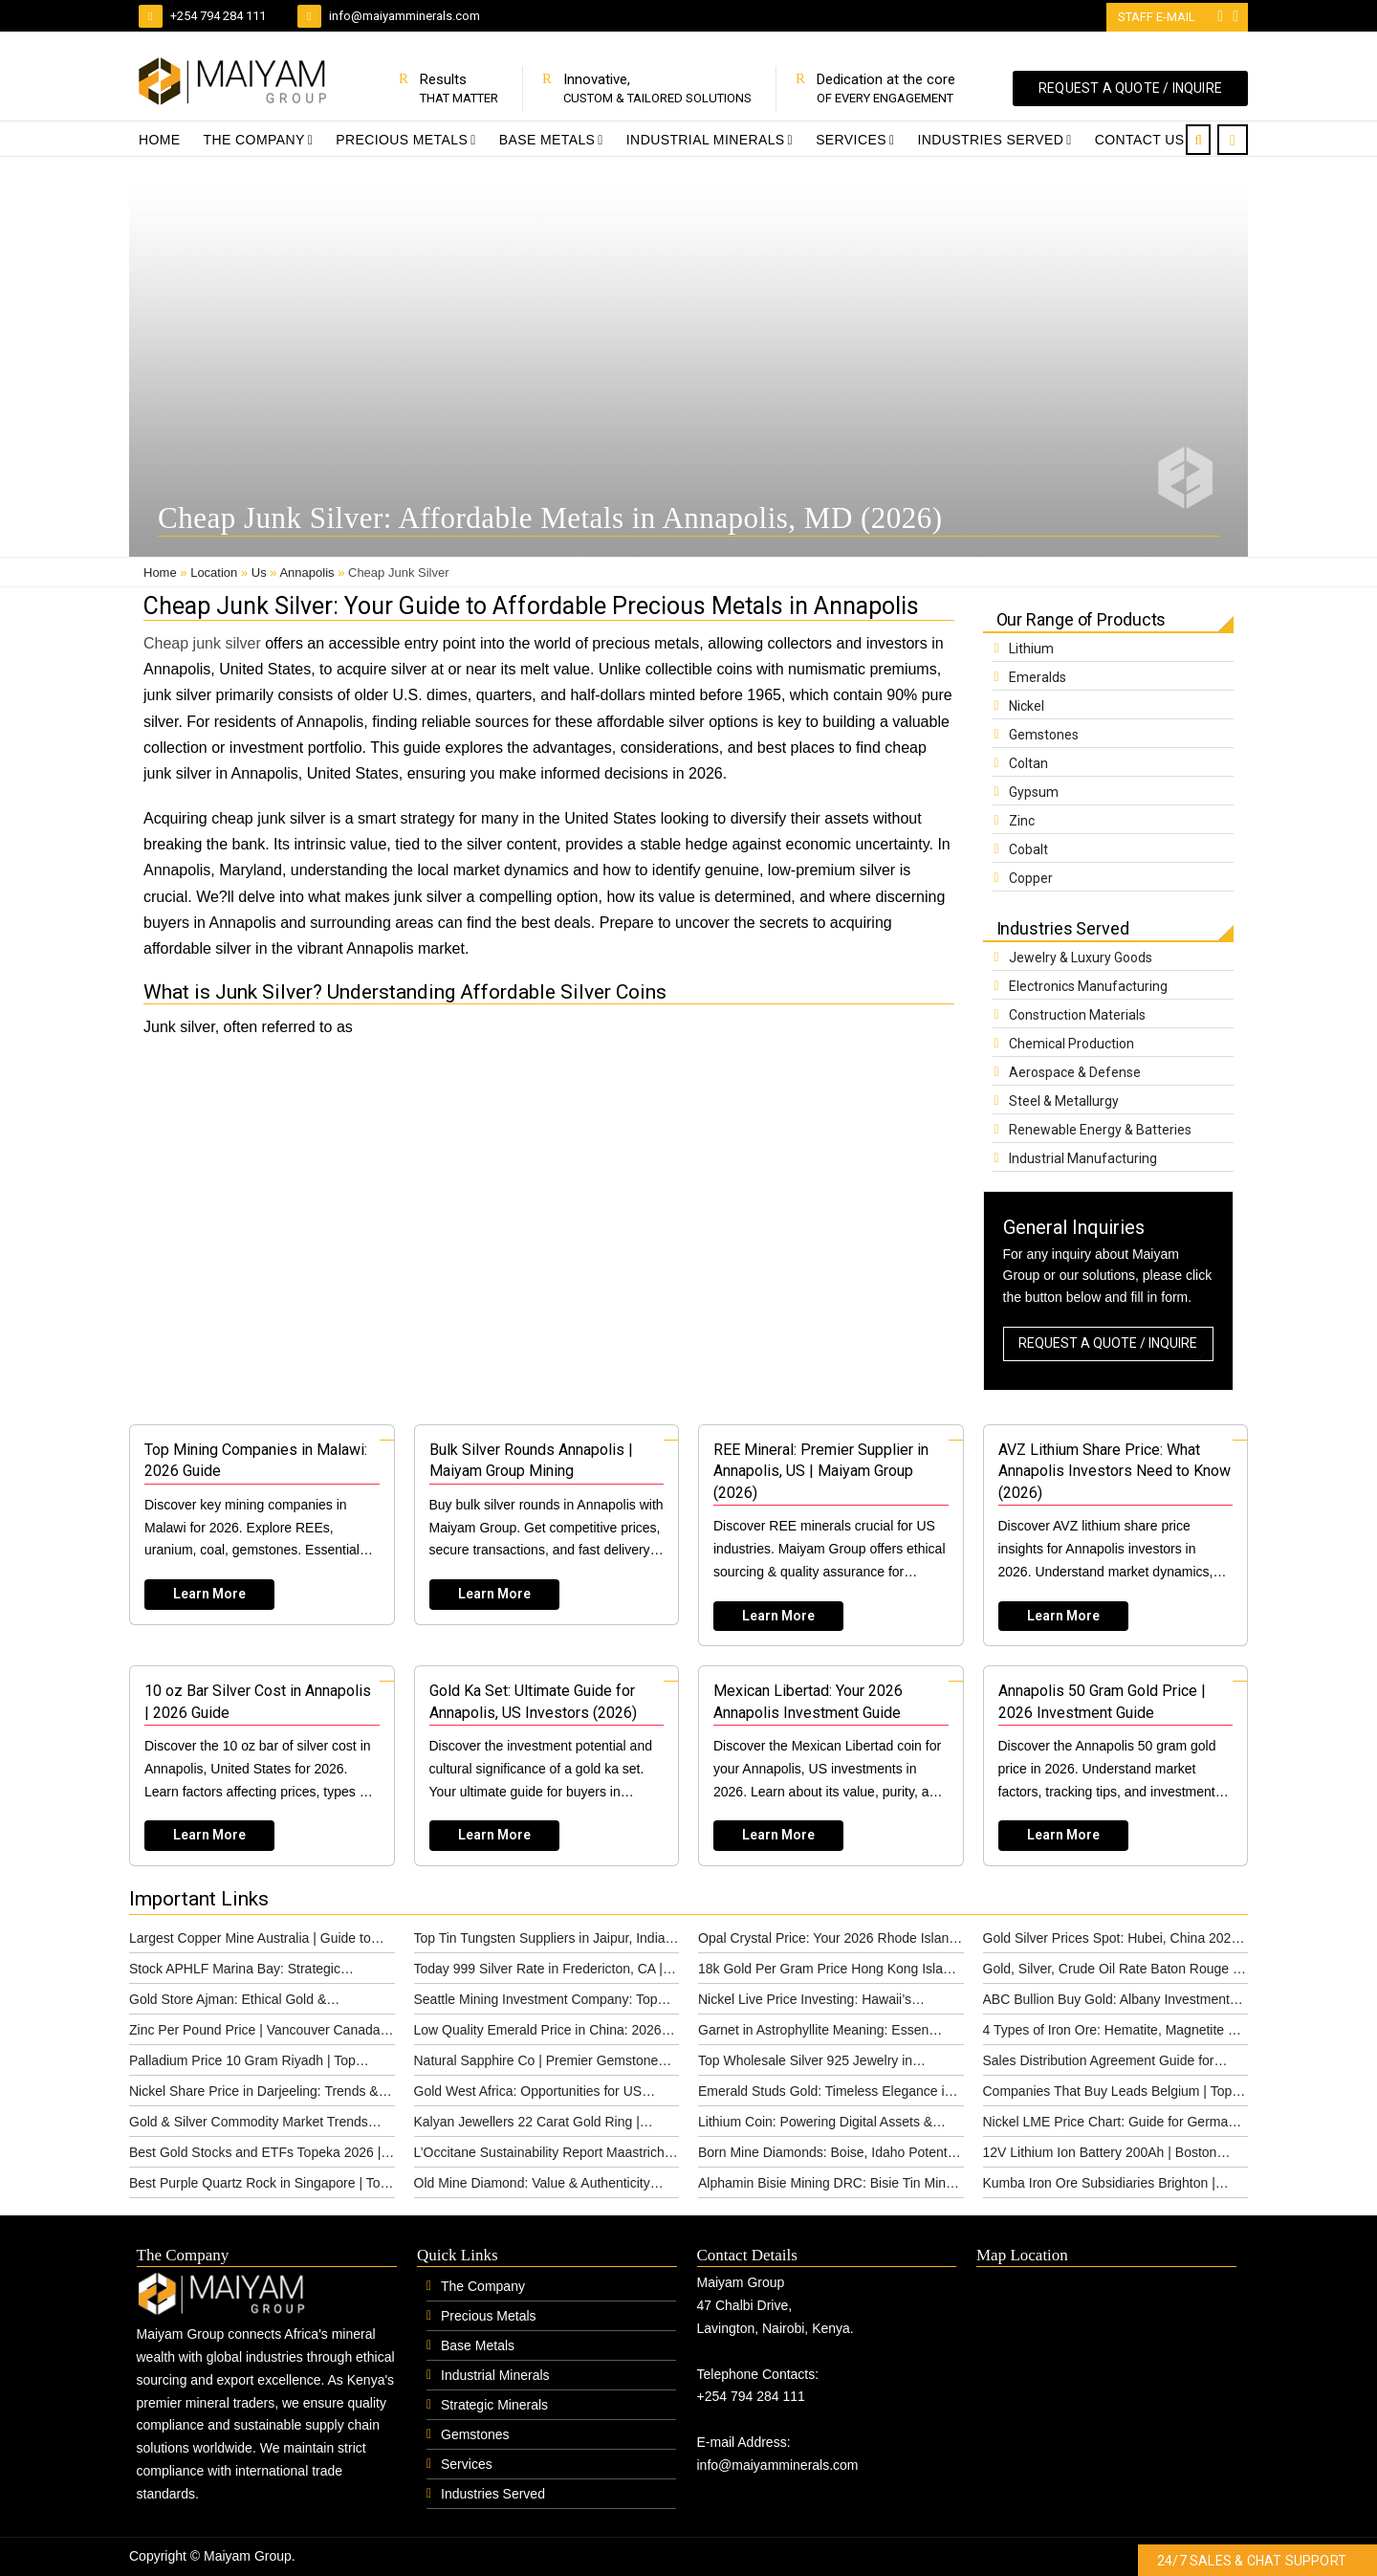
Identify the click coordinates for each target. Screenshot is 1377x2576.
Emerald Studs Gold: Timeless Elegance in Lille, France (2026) (824, 2094)
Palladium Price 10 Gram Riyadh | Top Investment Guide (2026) (242, 2064)
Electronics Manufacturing (1088, 986)
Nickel (1026, 706)
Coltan (1028, 763)
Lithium (1031, 648)
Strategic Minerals (494, 2404)
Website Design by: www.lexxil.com (381, 2557)
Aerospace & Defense (1075, 1072)
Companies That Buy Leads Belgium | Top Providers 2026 (1108, 2094)
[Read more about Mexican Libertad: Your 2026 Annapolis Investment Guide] (831, 1765)
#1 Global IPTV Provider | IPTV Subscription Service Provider (610, 2557)
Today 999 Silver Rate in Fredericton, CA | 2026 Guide (538, 1972)
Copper (1031, 878)
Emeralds (1037, 677)
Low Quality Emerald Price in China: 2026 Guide (538, 2033)
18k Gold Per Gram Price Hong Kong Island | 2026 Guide (828, 1972)
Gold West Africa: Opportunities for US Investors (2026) (528, 2094)
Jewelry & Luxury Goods (1080, 957)
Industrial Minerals (705, 139)
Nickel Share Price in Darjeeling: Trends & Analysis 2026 (254, 2094)
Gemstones (1044, 734)
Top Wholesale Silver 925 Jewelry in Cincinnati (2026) (805, 2064)
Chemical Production (1071, 1043)
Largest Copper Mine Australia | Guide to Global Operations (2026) (250, 1941)
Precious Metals (402, 139)
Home (160, 139)
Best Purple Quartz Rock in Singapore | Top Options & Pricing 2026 (258, 2186)
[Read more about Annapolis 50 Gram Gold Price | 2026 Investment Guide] (1116, 1765)
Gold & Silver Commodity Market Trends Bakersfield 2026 (248, 2125)
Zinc (1022, 820)
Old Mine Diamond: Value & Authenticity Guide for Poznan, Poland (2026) (532, 2186)
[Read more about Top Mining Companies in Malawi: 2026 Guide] (262, 1524)
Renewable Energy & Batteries (1100, 1129)
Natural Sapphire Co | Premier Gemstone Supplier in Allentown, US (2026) (536, 2064)
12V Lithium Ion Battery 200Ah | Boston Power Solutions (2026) (1100, 2156)
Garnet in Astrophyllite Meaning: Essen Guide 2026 (813, 2033)
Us (259, 572)
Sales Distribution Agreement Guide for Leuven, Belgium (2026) (1098, 2064)
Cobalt (1028, 849)
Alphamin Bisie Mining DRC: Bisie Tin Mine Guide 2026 (825, 2186)
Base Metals (547, 139)
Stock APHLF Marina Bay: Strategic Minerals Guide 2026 (234, 1972)
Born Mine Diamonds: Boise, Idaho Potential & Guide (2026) (829, 2156)
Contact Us (1140, 139)
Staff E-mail (1158, 17)
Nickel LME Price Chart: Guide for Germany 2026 (1113, 2125)
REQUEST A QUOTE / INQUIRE (1130, 88)
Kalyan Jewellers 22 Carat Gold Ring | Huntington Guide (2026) (527, 2125)
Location (213, 572)
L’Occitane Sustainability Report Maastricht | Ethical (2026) (545, 2156)
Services (851, 139)
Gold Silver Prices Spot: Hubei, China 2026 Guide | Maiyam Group (1111, 1941)
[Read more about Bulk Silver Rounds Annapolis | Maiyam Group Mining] (547, 1524)
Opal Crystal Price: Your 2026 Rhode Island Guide (827, 1941)
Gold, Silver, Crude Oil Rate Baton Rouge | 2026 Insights (1109, 1972)
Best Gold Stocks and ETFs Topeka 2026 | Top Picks (255, 2156)
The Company (254, 139)
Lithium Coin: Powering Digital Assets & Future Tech (815, 2125)
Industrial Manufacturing (1083, 1158)
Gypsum (1034, 792)
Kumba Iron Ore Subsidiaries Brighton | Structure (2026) (1099, 2186)
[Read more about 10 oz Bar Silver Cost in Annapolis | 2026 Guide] (262, 1765)
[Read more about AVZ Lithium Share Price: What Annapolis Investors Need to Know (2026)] (1116, 1535)
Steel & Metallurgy (1064, 1101)
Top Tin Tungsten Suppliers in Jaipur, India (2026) (540, 1941)
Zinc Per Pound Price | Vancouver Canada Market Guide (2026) (255, 2033)
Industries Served (990, 139)
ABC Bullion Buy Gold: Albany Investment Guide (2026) (1106, 2003)
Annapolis (306, 572)
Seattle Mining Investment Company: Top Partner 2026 (536, 2003)
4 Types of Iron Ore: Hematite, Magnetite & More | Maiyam (1110, 2033)
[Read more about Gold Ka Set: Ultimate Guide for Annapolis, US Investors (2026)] (547, 1765)
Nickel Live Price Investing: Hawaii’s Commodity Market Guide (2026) (804, 2003)
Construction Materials (1077, 1015)
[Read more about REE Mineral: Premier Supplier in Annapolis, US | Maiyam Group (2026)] (831, 1535)
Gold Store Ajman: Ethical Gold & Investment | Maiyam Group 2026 (228, 2003)
